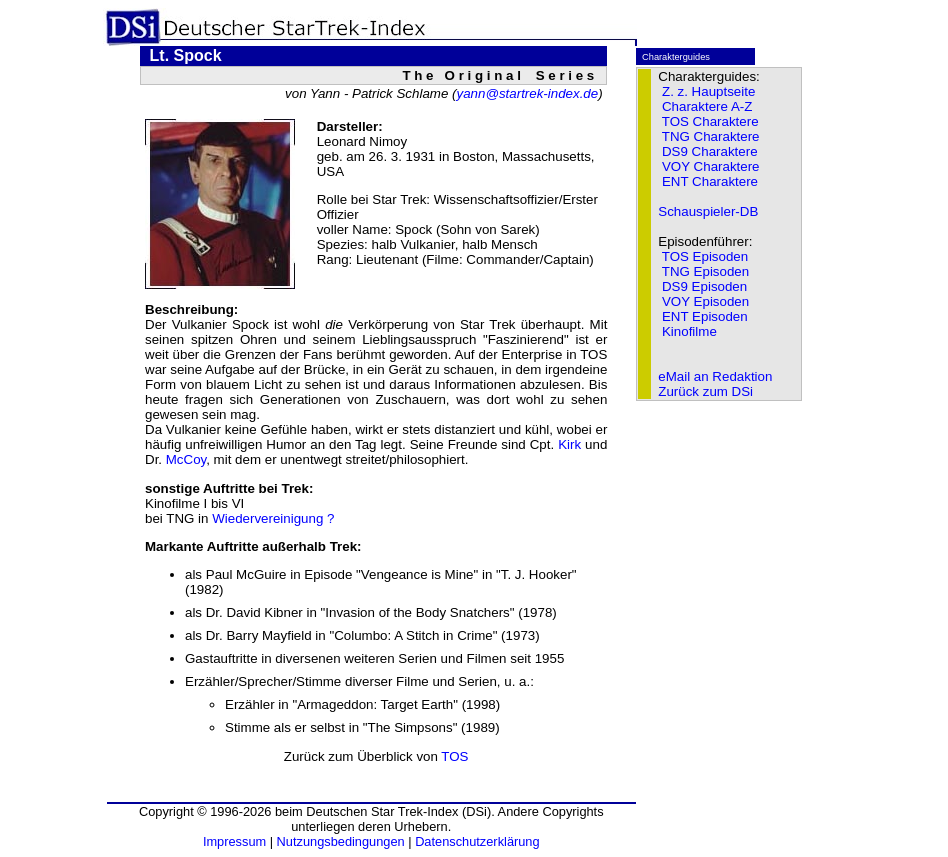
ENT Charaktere (710, 181)
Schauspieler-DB (708, 211)
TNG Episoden (705, 271)
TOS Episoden (705, 256)
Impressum (234, 841)
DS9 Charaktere (710, 151)
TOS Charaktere (710, 121)
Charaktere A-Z (707, 106)
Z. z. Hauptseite (708, 91)
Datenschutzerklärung (477, 841)
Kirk (569, 444)
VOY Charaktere (711, 166)
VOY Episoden (705, 301)
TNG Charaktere (711, 136)
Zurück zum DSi (705, 391)
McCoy (186, 459)
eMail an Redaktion (715, 376)
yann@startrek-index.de (527, 93)
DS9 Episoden (704, 286)
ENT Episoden (705, 316)
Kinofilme (689, 331)
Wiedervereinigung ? (273, 518)
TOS (454, 756)
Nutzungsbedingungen (341, 841)
